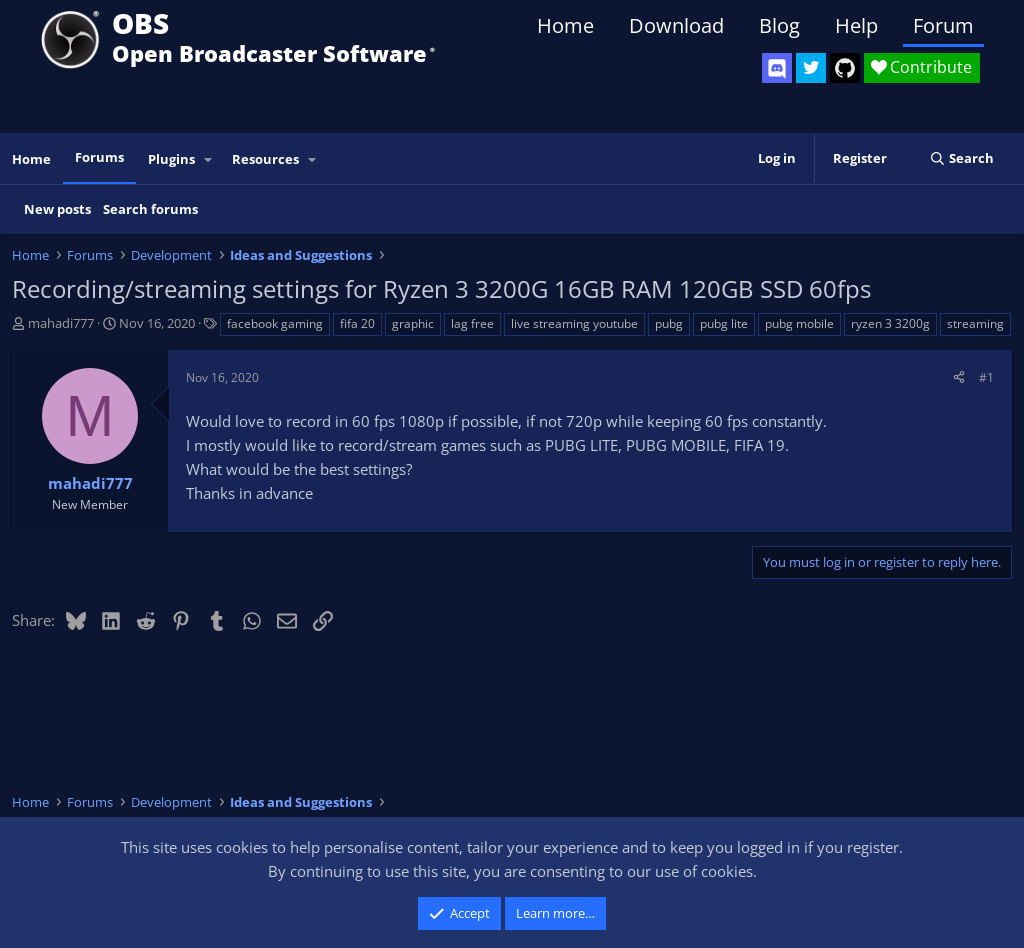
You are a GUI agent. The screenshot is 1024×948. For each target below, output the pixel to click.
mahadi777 (61, 323)
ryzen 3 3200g (890, 323)
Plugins (171, 159)
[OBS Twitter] (811, 68)
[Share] (959, 377)
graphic (413, 323)
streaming (975, 323)
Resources (265, 159)
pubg (669, 323)
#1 (986, 377)
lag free (472, 323)
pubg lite (724, 323)
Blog (779, 25)
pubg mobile (799, 323)
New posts (57, 209)
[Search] (961, 158)
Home (565, 25)
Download (676, 25)
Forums (99, 157)
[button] (209, 159)
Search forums (150, 209)
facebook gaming (275, 323)
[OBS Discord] (777, 68)
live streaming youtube (574, 323)
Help (856, 25)
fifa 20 (357, 323)
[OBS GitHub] (845, 68)
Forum (943, 25)
